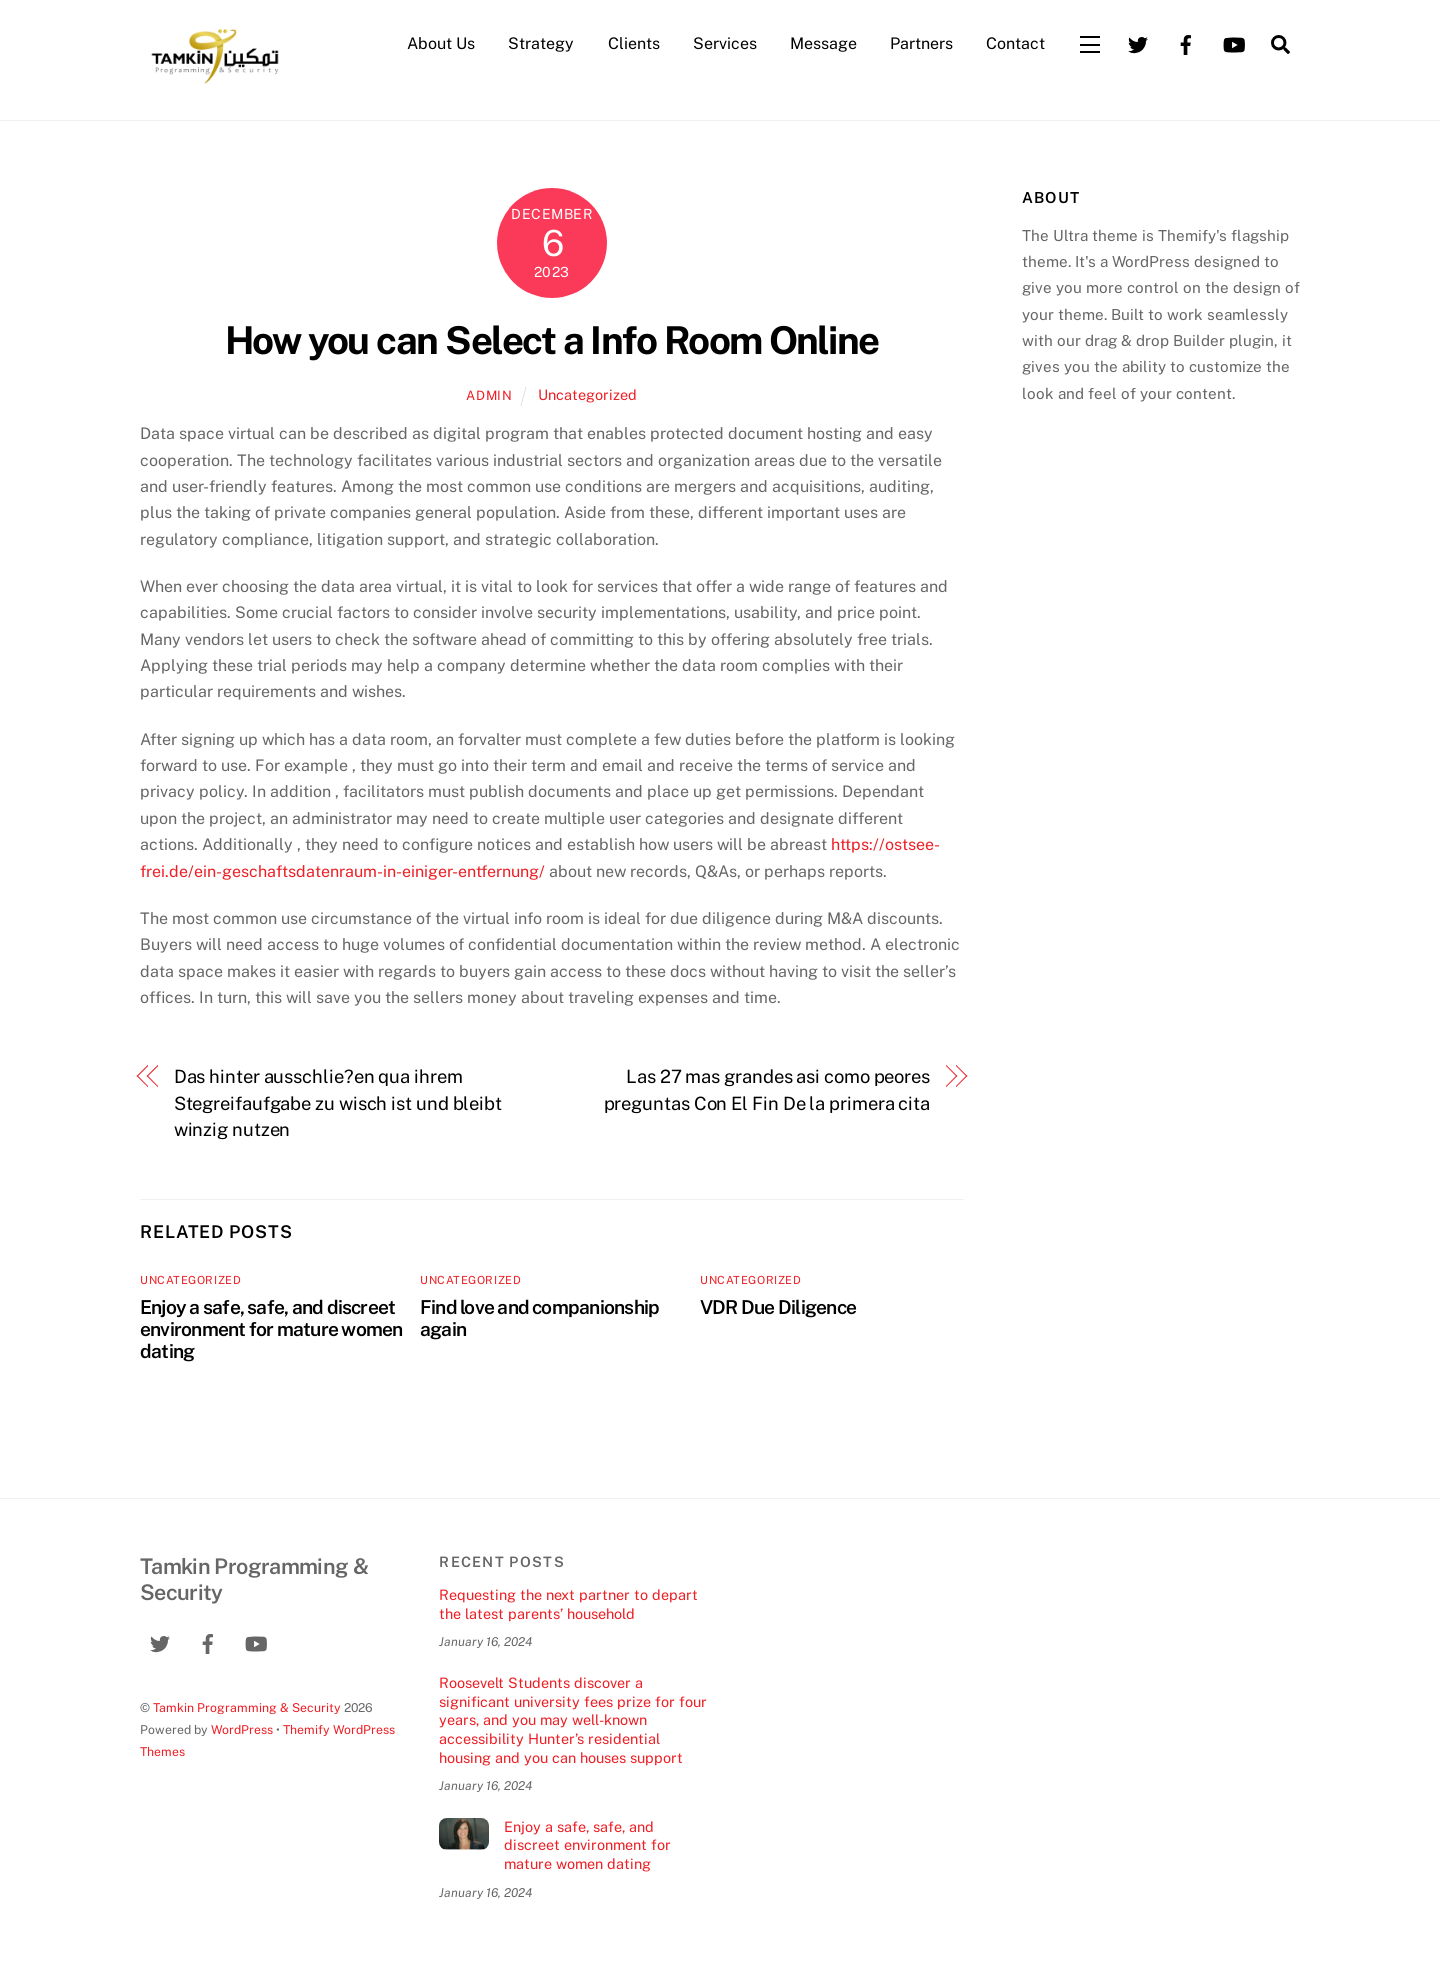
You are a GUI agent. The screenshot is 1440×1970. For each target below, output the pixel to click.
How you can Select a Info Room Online (552, 340)
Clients (634, 43)
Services (725, 43)
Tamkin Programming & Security (247, 1707)
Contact (1015, 43)
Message (823, 43)
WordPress (242, 1729)
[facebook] (1186, 42)
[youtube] (1234, 42)
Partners (921, 43)
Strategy (541, 43)
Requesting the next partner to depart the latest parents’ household (568, 1604)
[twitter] (1138, 42)
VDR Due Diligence (778, 1307)
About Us (441, 43)
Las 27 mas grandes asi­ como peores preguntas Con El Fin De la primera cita (767, 1089)
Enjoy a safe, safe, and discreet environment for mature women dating (271, 1329)
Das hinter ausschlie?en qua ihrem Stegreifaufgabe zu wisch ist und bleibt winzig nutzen (338, 1103)
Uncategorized (587, 394)
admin (489, 395)
